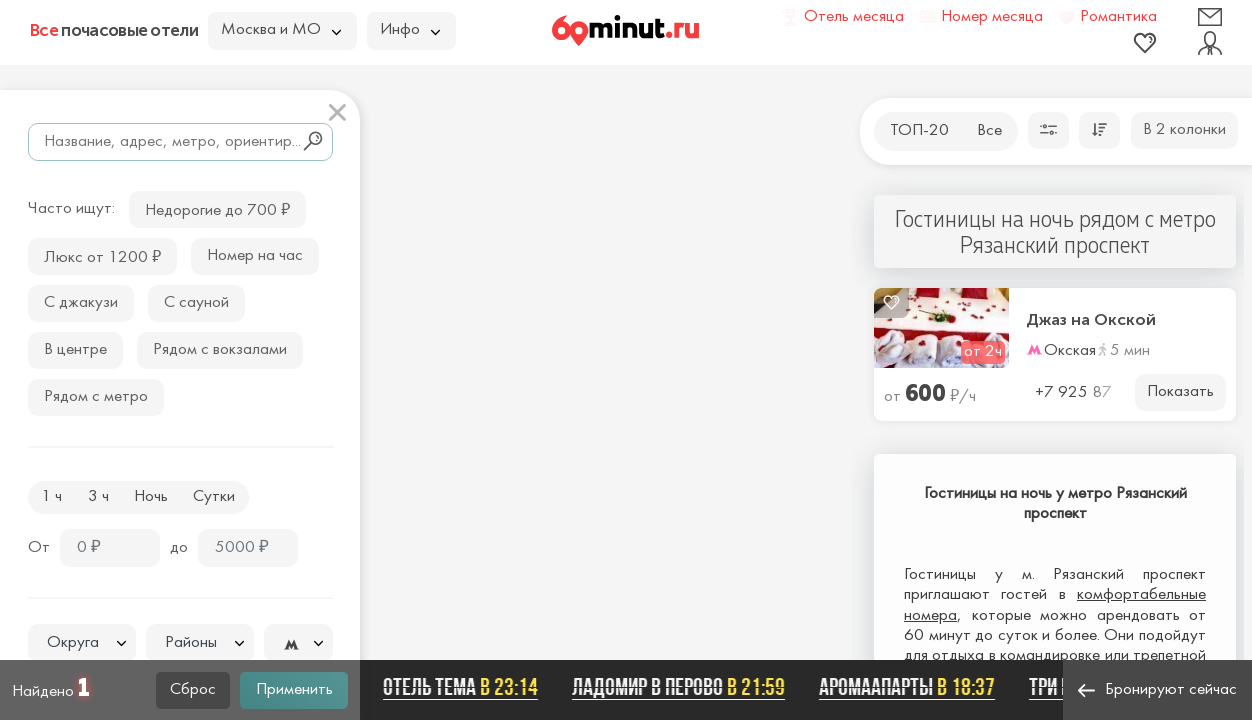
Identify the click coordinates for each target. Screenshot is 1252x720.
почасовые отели (114, 30)
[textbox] (82, 643)
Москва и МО (281, 30)
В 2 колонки (1184, 130)
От (39, 548)
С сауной (196, 303)
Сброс (193, 690)
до (179, 548)
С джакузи (81, 303)
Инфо (410, 30)
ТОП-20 (919, 131)
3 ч (98, 497)
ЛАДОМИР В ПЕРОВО (684, 687)
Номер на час (255, 256)
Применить (294, 690)
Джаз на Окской (1091, 320)
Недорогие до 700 (217, 208)
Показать (1180, 392)
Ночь (151, 497)
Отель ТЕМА (466, 687)
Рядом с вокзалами (220, 350)
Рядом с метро (96, 397)
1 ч (51, 497)
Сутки (214, 497)
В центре (75, 350)
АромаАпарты (913, 687)
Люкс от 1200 (102, 255)
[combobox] (82, 643)
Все (989, 131)
